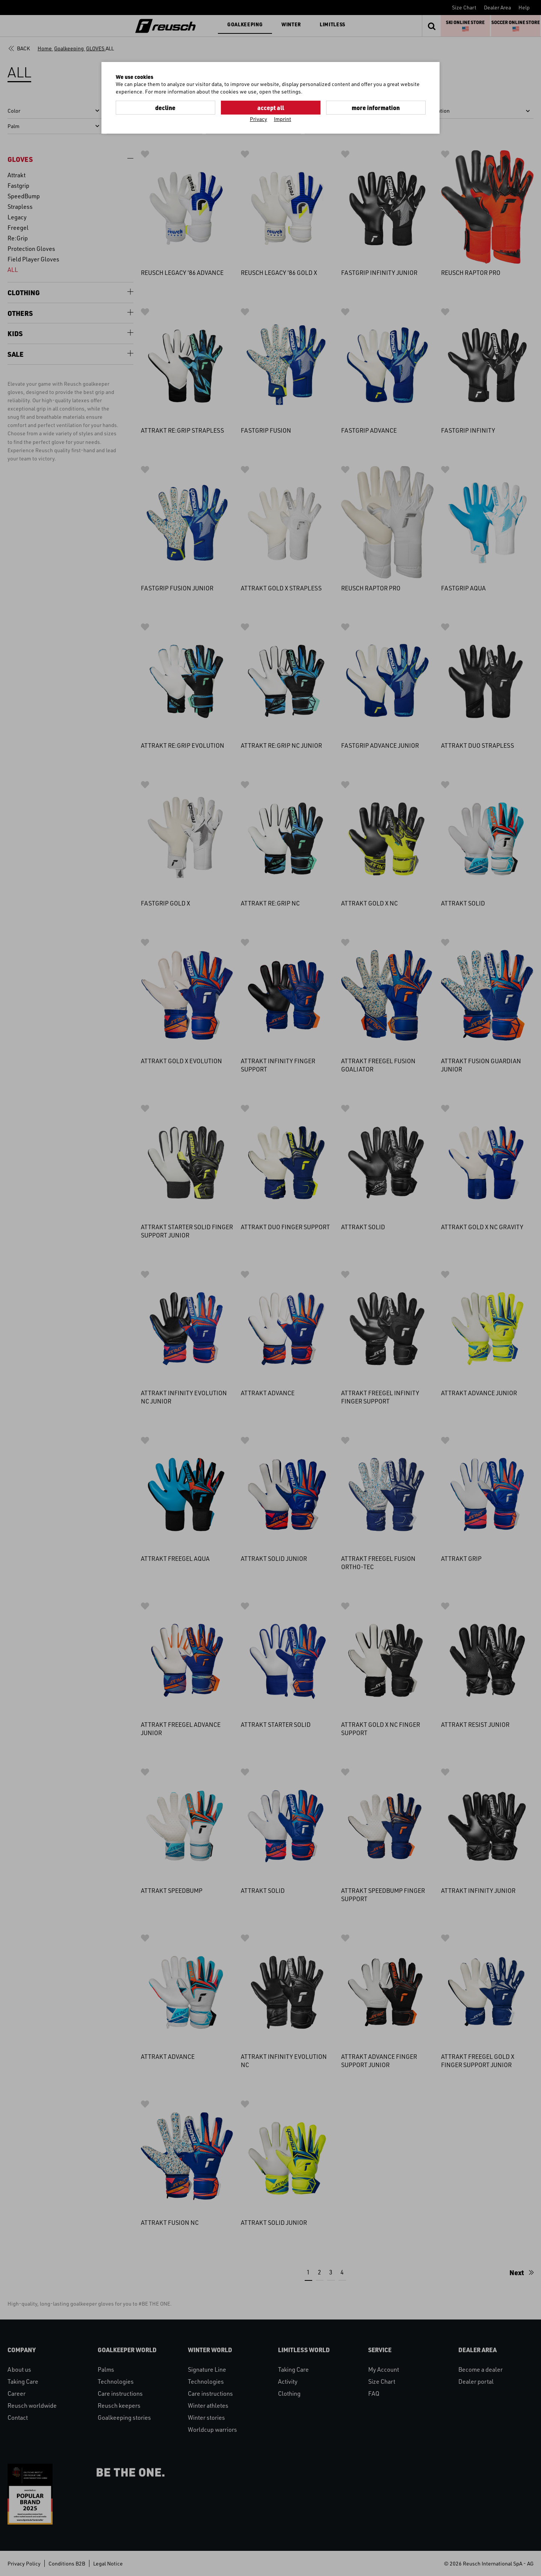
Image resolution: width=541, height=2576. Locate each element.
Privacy (258, 118)
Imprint (282, 118)
